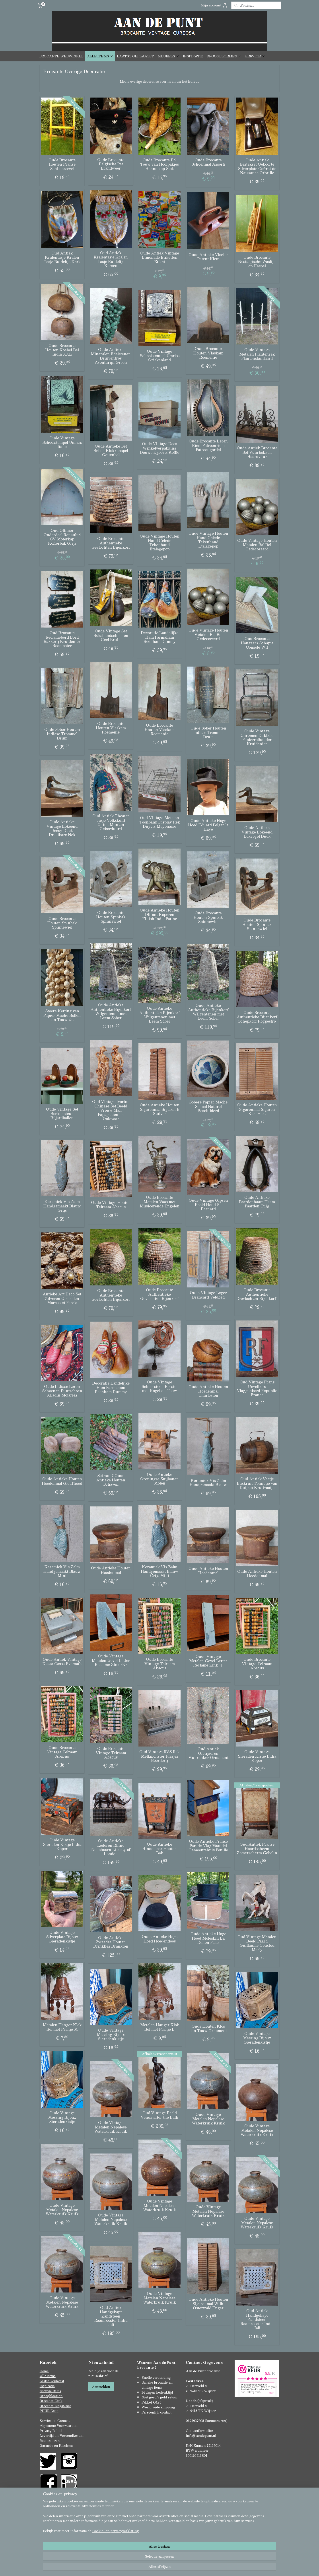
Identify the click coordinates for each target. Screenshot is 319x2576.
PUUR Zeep (49, 2410)
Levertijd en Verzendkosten (62, 2435)
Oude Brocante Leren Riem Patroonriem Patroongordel (208, 445)
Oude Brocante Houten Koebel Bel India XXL (62, 349)
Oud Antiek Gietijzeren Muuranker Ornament (208, 1753)
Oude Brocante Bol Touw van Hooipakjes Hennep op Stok (159, 164)
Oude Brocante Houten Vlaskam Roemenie (208, 352)
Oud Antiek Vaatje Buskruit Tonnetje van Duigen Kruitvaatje (257, 1483)
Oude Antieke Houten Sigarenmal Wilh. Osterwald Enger (208, 2303)
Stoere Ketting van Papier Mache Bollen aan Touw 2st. (62, 1015)
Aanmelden (101, 2386)
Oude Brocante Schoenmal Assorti (208, 162)
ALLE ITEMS (100, 56)
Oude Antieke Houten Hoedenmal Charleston (208, 1391)
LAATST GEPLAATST (135, 56)
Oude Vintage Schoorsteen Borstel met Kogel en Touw (159, 1386)
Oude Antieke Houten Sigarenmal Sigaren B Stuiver (159, 1109)
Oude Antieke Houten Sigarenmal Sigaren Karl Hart (257, 1109)
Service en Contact (55, 2420)
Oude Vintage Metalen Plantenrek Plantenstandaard (257, 354)
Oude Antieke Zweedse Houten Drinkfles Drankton (110, 1942)
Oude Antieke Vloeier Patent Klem (208, 256)
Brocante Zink (51, 2400)
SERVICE (255, 56)
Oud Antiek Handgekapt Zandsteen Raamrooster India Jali (110, 2316)
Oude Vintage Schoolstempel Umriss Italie (62, 442)
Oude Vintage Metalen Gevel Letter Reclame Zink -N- (111, 1660)
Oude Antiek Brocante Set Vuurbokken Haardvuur (257, 452)
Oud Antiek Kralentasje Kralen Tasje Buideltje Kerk (62, 257)
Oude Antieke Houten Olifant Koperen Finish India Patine (159, 914)
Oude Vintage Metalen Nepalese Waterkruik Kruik (208, 2118)
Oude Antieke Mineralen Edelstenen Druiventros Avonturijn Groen (111, 355)
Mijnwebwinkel (206, 2568)
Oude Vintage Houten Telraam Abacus (111, 1204)
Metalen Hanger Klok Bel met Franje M (62, 2027)
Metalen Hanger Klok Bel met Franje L (159, 2027)
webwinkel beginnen (167, 2568)
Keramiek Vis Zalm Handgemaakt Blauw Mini (62, 1571)
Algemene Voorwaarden (59, 2425)
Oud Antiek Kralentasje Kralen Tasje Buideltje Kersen (111, 259)
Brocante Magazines (55, 2405)
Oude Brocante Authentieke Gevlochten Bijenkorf (110, 542)
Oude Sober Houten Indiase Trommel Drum (208, 732)
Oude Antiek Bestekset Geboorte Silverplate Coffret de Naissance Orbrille (257, 166)
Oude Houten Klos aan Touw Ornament (208, 2028)
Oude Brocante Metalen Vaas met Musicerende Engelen (159, 1201)
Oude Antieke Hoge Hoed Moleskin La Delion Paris (208, 1938)
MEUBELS (168, 56)
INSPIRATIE (193, 56)
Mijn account (214, 5)
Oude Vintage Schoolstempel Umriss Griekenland (159, 355)
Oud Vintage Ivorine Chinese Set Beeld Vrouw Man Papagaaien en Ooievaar (110, 1110)
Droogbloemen (51, 2395)
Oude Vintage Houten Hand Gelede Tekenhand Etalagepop (208, 539)
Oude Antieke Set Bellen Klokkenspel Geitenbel (110, 450)
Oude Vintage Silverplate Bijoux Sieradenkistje (62, 1936)
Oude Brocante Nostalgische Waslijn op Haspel (257, 261)
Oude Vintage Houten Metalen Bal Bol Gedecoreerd (257, 544)
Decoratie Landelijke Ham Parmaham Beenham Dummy (159, 637)
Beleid (57, 2430)
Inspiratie (47, 2385)
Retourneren (50, 2440)
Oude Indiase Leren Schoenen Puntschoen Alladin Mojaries (62, 1390)
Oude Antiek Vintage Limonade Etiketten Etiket (159, 257)
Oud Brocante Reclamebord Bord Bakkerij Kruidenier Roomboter (62, 639)
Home (44, 2371)
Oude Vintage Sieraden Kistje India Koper (257, 1756)
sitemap (141, 2568)
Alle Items (48, 2375)
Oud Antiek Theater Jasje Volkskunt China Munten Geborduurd (110, 822)
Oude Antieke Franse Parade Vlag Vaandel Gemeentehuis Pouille (208, 1845)
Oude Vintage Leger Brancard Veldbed (208, 1295)
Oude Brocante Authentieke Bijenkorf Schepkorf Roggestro (257, 1016)
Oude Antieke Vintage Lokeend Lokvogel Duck (256, 831)
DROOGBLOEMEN (224, 56)
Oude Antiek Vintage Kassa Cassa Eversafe (62, 1661)
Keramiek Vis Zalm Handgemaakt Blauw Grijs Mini (159, 1571)
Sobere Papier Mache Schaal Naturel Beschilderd (208, 1106)
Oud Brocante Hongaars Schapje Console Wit (257, 642)
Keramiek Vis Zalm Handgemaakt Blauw (208, 1482)
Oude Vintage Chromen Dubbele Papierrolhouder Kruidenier (257, 737)
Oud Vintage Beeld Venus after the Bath (159, 2115)
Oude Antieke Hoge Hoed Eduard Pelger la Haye (208, 824)
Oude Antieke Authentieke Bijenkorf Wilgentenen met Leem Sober (111, 1011)
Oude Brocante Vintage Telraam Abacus (159, 1663)
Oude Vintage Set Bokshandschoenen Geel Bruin (110, 635)
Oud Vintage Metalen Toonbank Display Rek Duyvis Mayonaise (159, 822)
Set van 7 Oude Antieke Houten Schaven (110, 1479)
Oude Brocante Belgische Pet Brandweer (110, 164)
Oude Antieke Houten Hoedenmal (111, 1570)
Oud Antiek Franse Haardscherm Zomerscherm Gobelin (257, 1848)
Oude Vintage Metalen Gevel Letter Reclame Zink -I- (208, 1660)
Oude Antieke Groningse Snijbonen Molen (159, 1478)
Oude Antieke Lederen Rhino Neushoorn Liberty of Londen (110, 1847)
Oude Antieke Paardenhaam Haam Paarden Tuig (257, 1201)
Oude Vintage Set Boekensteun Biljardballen (62, 1113)
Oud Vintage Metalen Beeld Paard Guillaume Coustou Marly (256, 1943)
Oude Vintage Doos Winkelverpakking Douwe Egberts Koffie (159, 448)
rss (150, 2568)
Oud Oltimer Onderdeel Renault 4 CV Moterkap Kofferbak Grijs (62, 536)
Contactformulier (199, 2430)
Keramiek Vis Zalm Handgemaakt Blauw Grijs (62, 1205)
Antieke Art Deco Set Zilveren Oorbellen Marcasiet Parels (62, 1298)
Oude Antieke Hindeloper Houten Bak (159, 1848)
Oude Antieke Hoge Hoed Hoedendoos (159, 1938)
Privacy (46, 2430)
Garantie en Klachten (56, 2445)
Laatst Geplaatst (52, 2381)
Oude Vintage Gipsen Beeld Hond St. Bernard (208, 1204)
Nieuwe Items (50, 2391)
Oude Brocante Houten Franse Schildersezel (62, 164)
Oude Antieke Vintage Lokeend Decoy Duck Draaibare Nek (62, 828)
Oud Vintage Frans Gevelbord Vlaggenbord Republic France (257, 1388)
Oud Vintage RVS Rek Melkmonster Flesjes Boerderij (159, 1756)
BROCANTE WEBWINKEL (61, 56)
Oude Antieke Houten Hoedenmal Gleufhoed (62, 1481)
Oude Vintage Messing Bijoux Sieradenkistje (111, 2034)
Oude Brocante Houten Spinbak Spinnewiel (110, 916)
